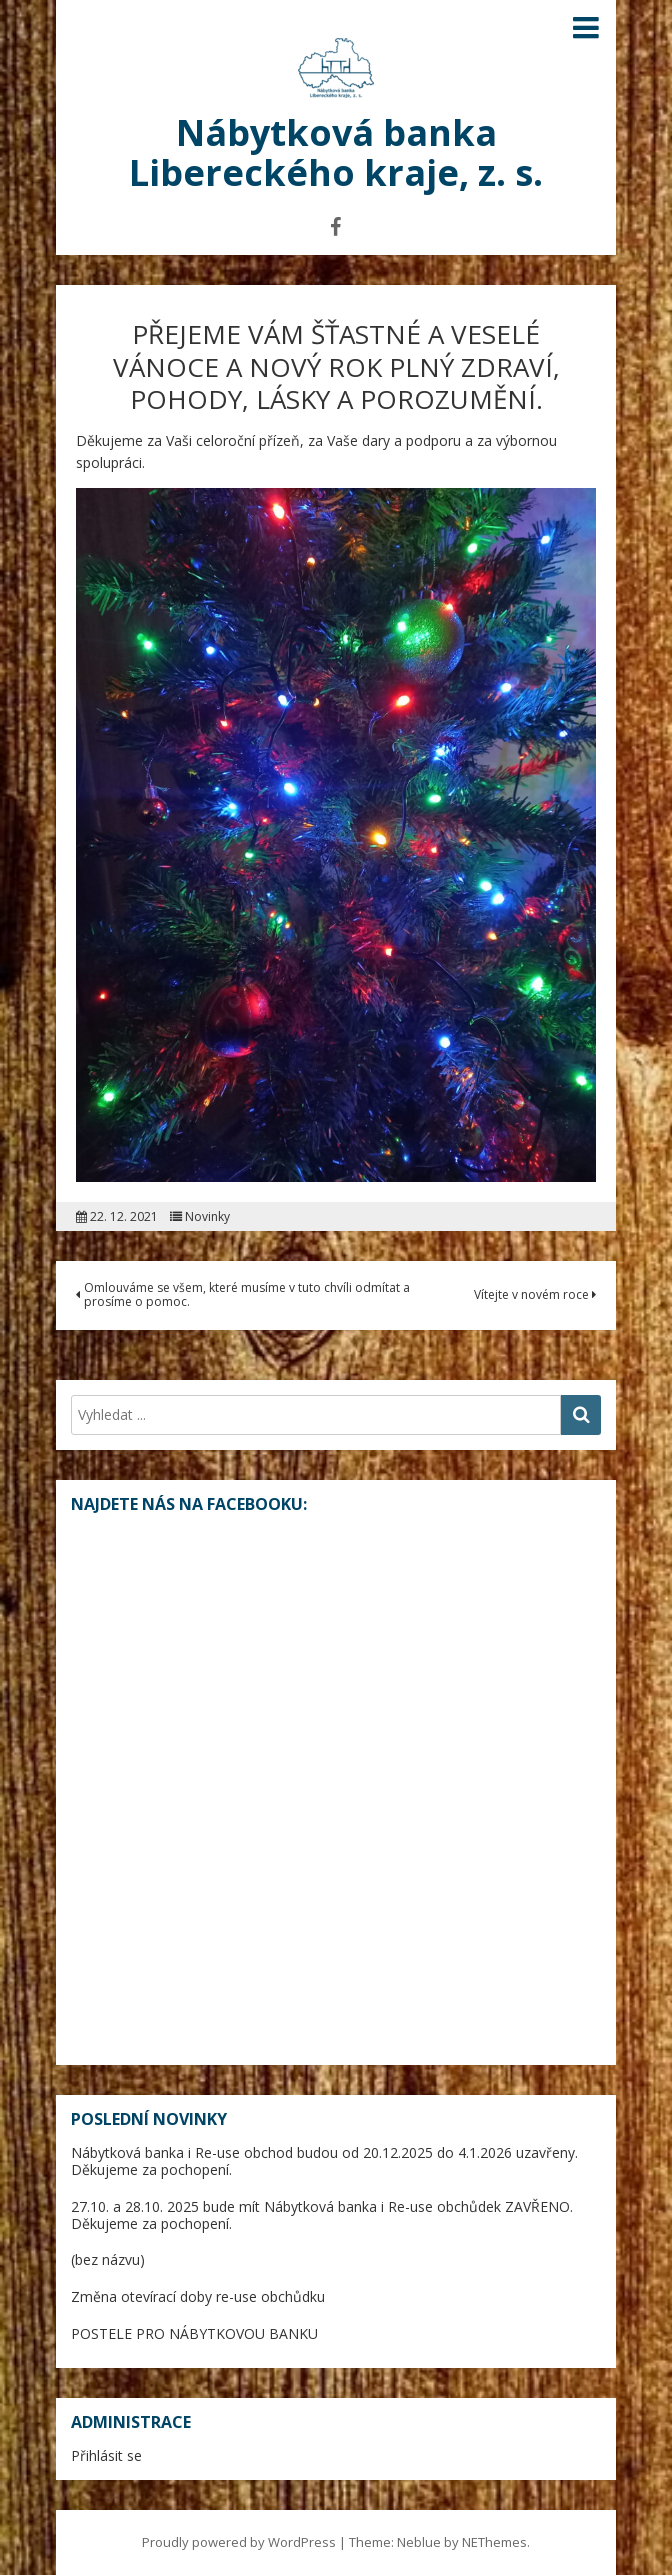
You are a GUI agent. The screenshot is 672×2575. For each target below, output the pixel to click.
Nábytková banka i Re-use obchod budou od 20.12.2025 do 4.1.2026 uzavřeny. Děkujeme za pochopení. (324, 2161)
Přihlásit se (106, 2455)
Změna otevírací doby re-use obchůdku (198, 2296)
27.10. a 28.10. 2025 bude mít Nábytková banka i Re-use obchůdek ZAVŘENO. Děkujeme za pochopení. (322, 2215)
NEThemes (494, 2542)
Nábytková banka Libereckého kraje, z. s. (336, 152)
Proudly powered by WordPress (239, 2542)
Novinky (207, 1217)
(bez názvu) (108, 2259)
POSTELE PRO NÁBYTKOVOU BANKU (194, 2333)
